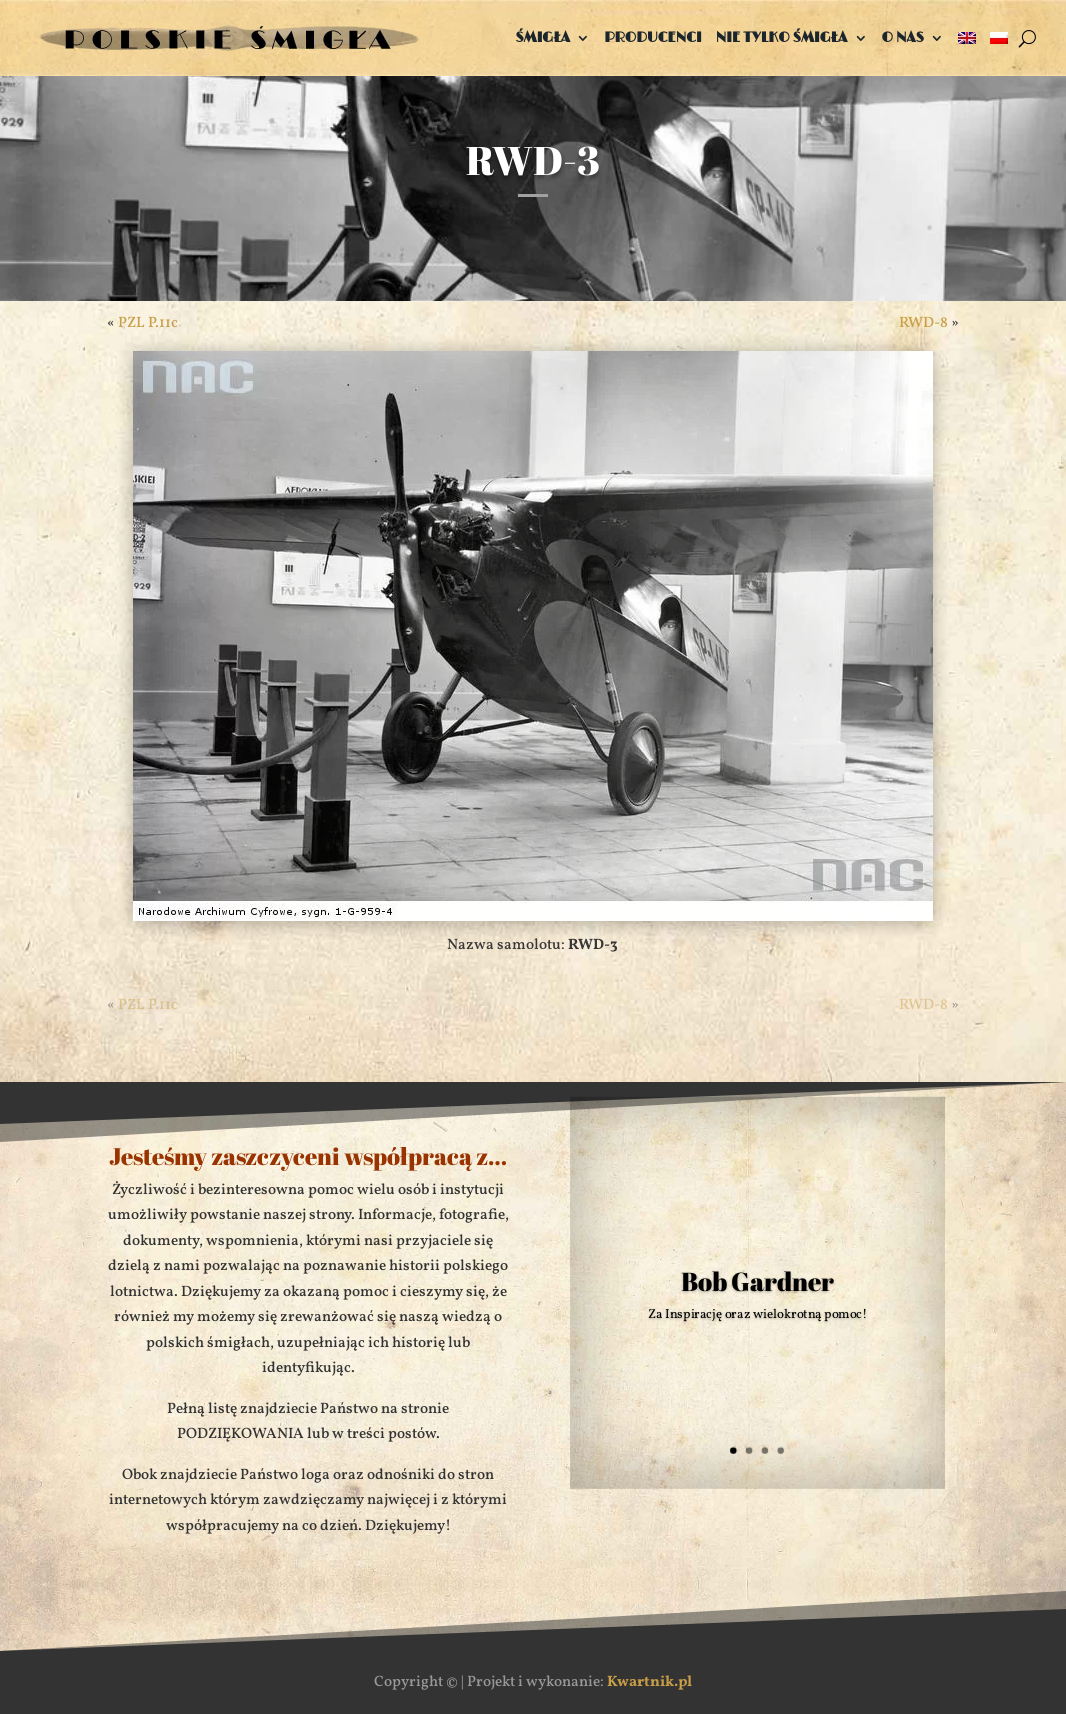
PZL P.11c (148, 323)
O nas (903, 37)
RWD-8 (923, 323)
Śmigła (542, 37)
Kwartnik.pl (649, 1682)
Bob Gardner (758, 1281)
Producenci (653, 37)
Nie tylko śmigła (782, 37)
